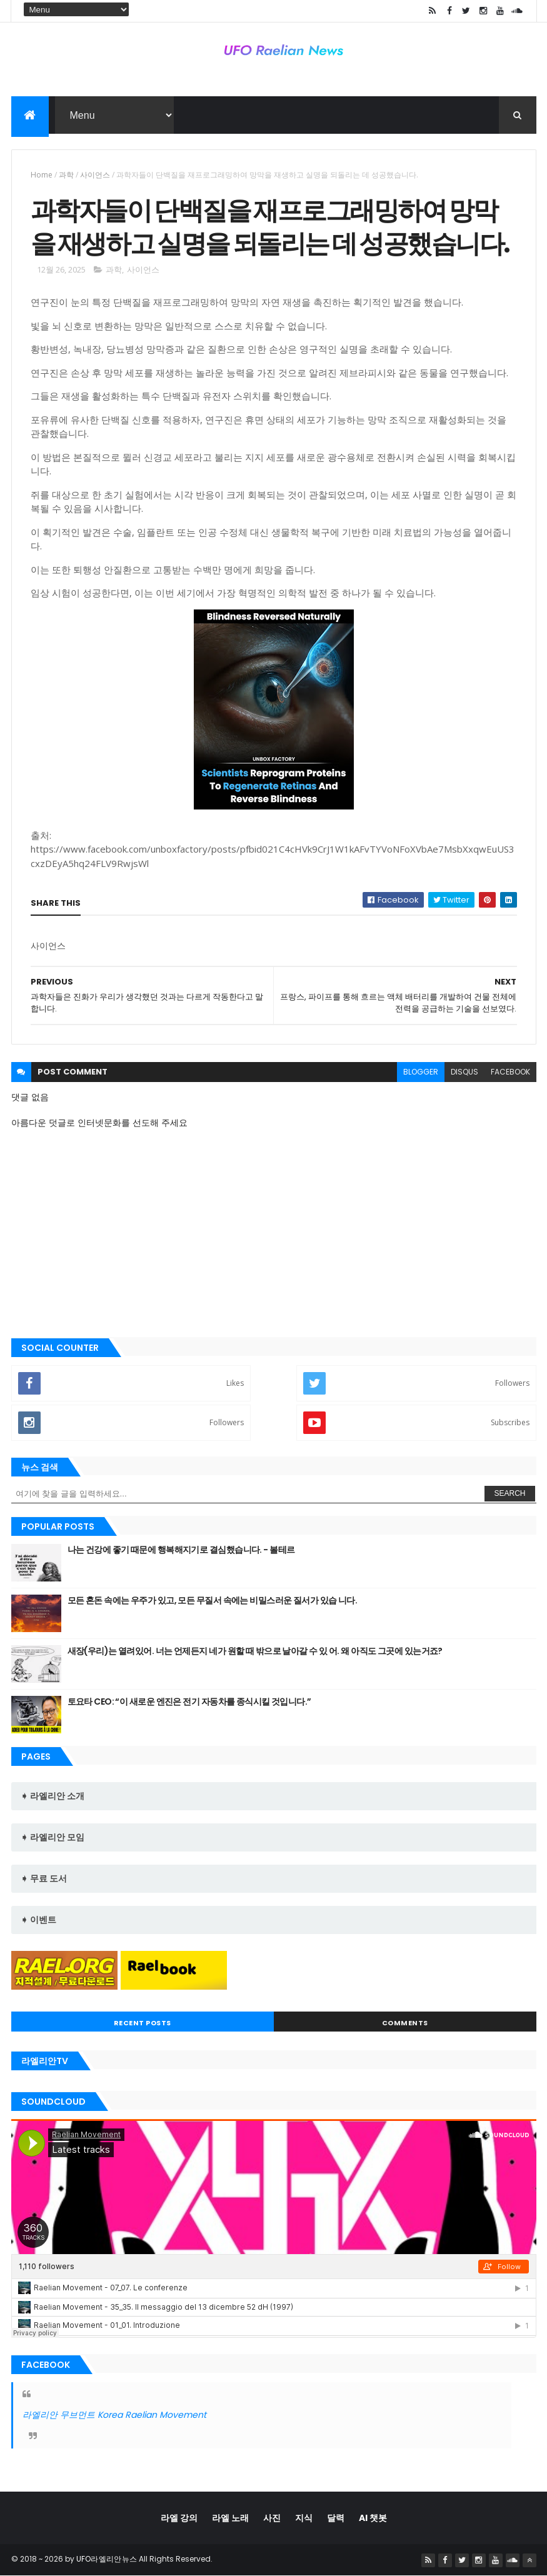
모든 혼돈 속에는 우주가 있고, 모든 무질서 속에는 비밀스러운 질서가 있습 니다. (213, 1600)
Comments (405, 2023)
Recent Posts (142, 2023)
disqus (464, 1071)
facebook (510, 1071)
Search (509, 1493)
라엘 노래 (230, 2518)
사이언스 (95, 174)
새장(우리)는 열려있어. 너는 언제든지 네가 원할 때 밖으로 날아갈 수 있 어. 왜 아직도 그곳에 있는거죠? (255, 1651)
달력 (335, 2518)
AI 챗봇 (373, 2518)
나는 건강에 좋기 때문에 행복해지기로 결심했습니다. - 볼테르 (181, 1549)
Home (42, 174)
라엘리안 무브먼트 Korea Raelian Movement (114, 2414)
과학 (66, 174)
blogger (420, 1071)
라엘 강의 (179, 2518)
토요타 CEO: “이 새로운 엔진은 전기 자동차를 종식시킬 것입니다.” (189, 1701)
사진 (272, 2518)
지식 (304, 2518)
